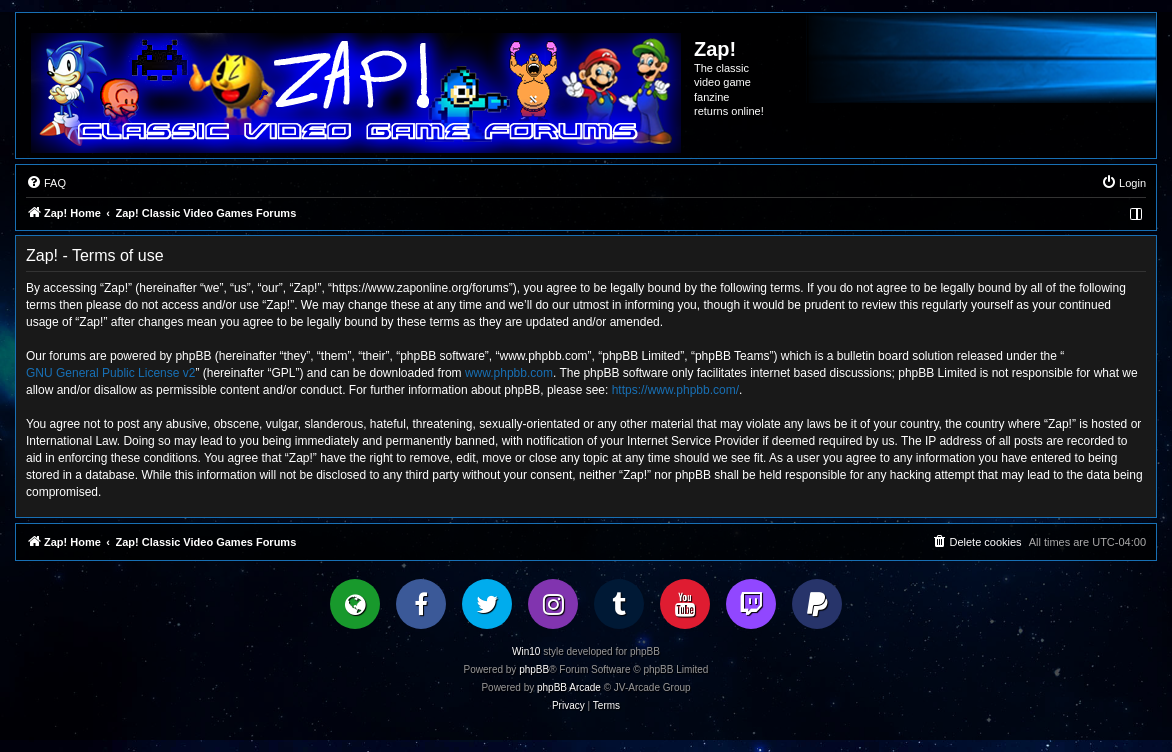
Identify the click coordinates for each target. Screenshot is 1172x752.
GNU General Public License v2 (110, 373)
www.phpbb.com (509, 373)
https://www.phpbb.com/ (675, 390)
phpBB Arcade (569, 687)
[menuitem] (46, 183)
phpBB (534, 669)
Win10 (526, 651)
